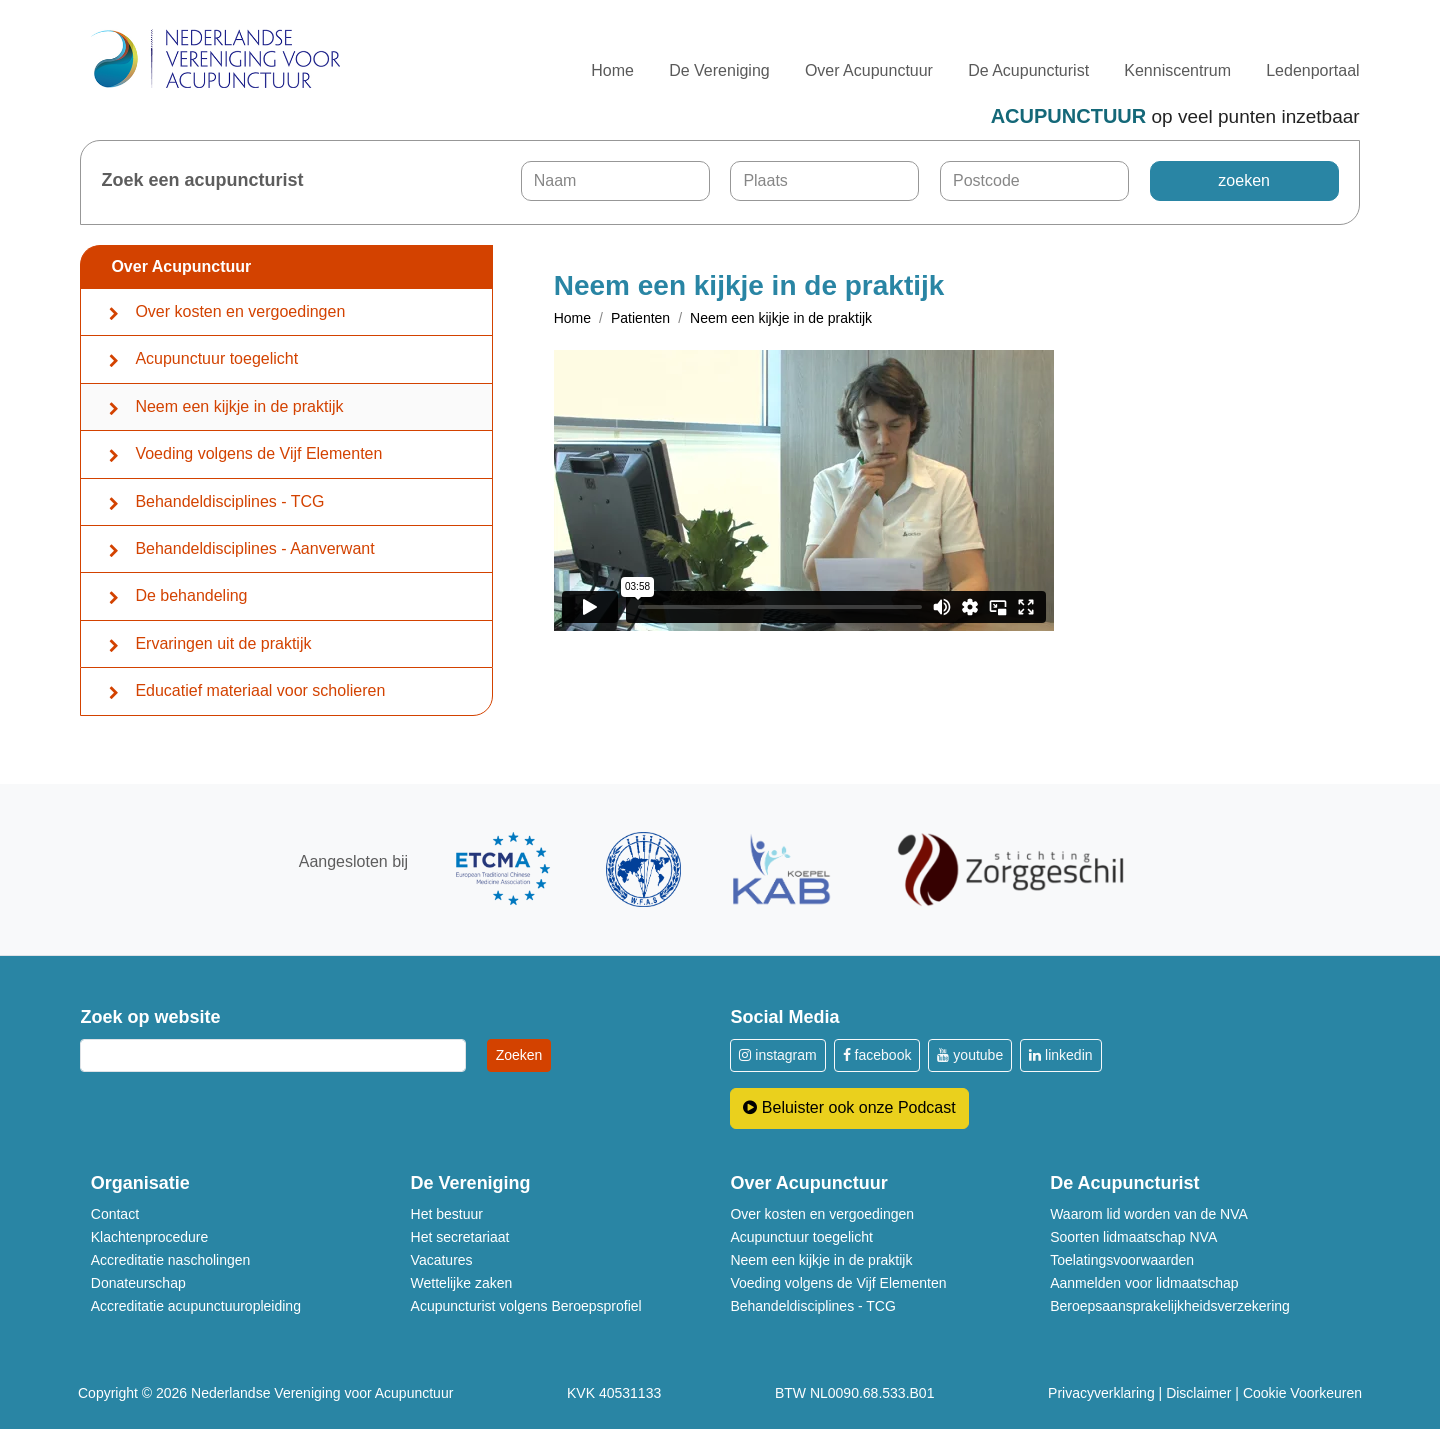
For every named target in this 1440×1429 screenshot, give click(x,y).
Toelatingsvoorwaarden (1122, 1260)
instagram (777, 1055)
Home (612, 70)
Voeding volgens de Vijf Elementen (258, 453)
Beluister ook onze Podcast (849, 1107)
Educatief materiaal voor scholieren (260, 690)
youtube (970, 1055)
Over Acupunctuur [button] (869, 70)
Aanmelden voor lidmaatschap (1144, 1283)
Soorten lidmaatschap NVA (1133, 1237)
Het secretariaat (460, 1237)
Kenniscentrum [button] (1177, 70)
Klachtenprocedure (150, 1237)
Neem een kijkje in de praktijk (239, 406)
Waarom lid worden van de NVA (1149, 1214)
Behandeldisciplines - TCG (229, 501)
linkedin (1060, 1055)
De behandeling (191, 595)
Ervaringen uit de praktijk (223, 643)
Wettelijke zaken (462, 1283)
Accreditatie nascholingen (171, 1260)
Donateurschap (138, 1283)
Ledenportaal (1312, 70)
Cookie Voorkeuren (1302, 1393)
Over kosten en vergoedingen (240, 311)
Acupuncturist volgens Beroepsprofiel (526, 1306)
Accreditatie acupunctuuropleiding (196, 1306)
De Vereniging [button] (719, 70)
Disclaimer (1198, 1393)
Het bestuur (447, 1214)
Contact (115, 1214)
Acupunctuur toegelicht (216, 358)
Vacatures (442, 1260)
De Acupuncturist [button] (1028, 70)
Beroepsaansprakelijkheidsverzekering (1170, 1306)
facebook (877, 1055)
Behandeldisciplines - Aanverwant (254, 548)
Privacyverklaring (1101, 1393)
